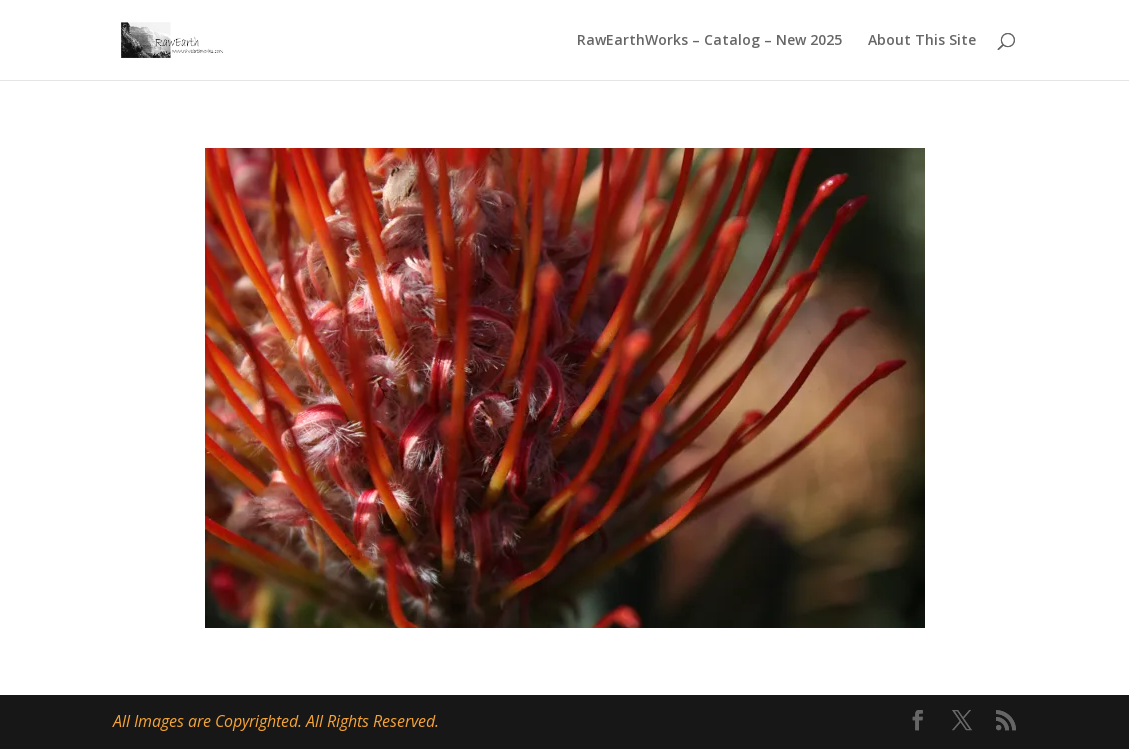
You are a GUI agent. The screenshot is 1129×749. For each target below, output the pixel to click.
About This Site (922, 41)
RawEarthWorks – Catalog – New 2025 (709, 41)
